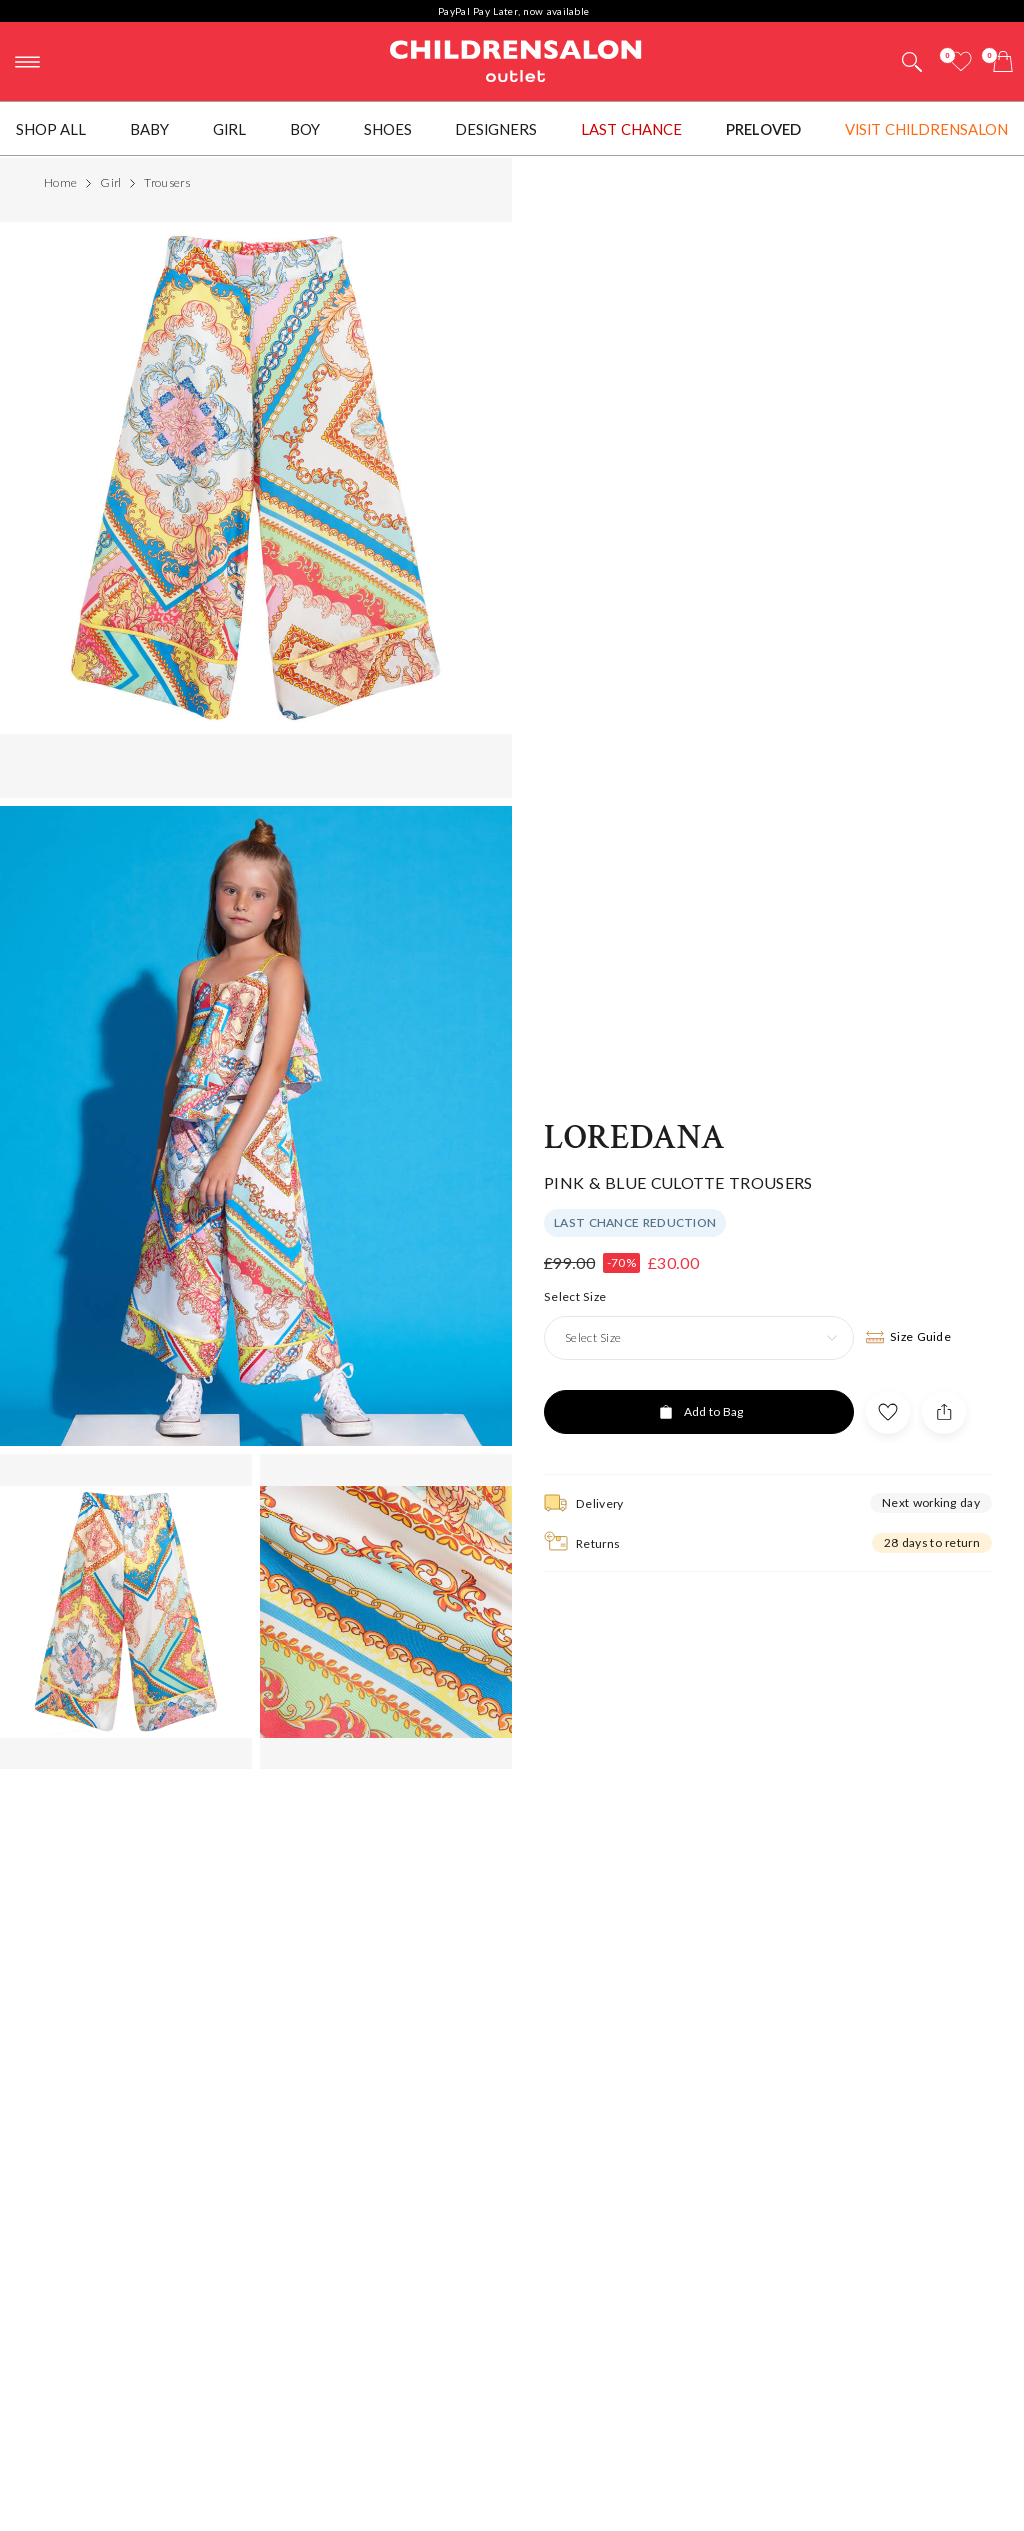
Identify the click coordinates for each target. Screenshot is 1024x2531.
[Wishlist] (961, 61)
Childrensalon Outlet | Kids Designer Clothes (516, 59)
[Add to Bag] (699, 1352)
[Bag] (1003, 61)
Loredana (634, 1077)
